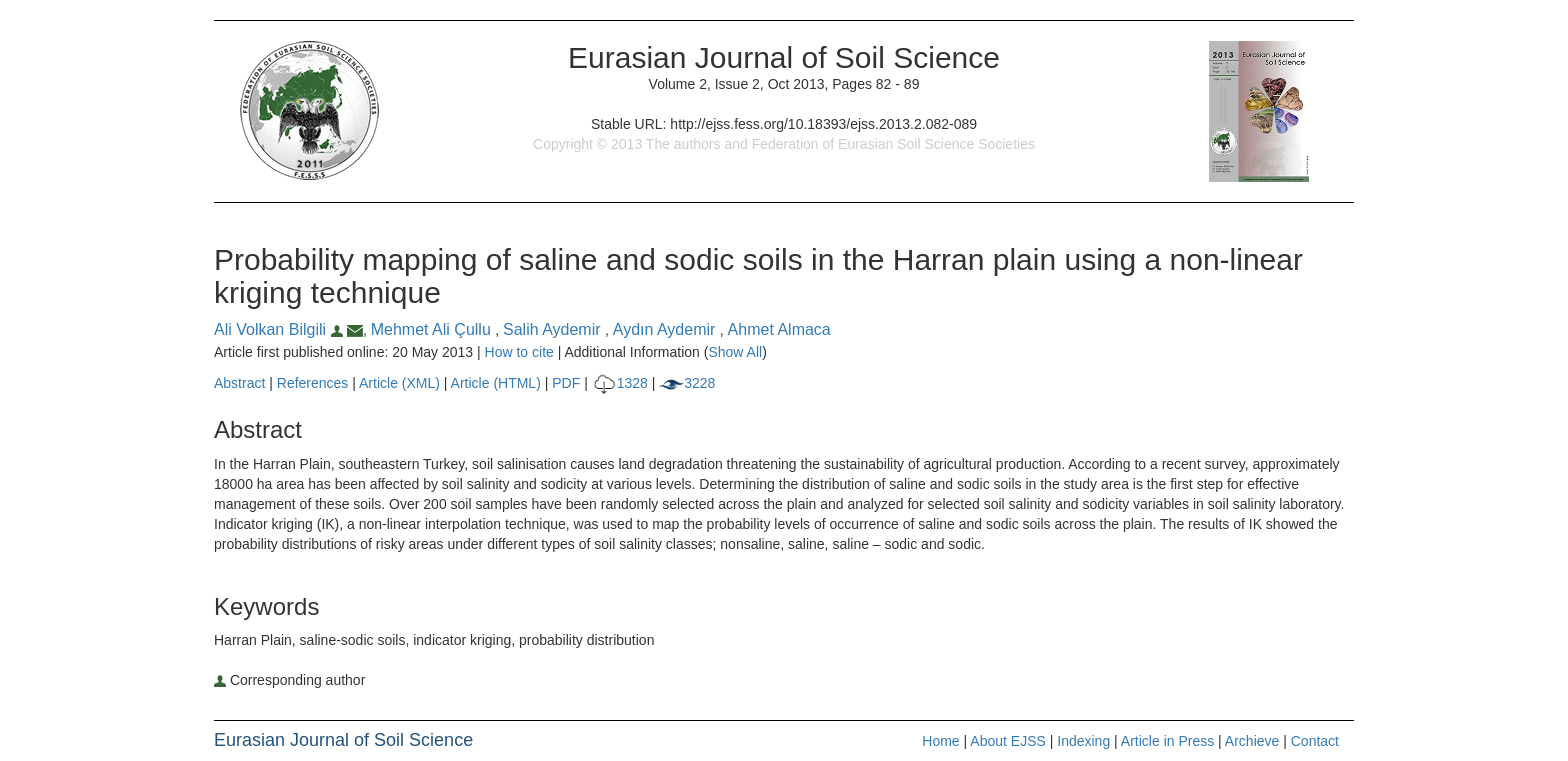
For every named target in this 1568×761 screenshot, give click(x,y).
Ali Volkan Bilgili (280, 329)
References (313, 383)
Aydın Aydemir (666, 329)
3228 (687, 383)
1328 (620, 383)
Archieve (1252, 741)
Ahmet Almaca (779, 329)
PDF (566, 383)
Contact (1315, 741)
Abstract (239, 383)
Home (940, 741)
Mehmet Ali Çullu (433, 329)
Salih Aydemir (554, 329)
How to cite (519, 352)
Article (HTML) (496, 383)
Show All (735, 352)
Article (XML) (401, 383)
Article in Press (1167, 741)
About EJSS (1008, 741)
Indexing (1083, 741)
